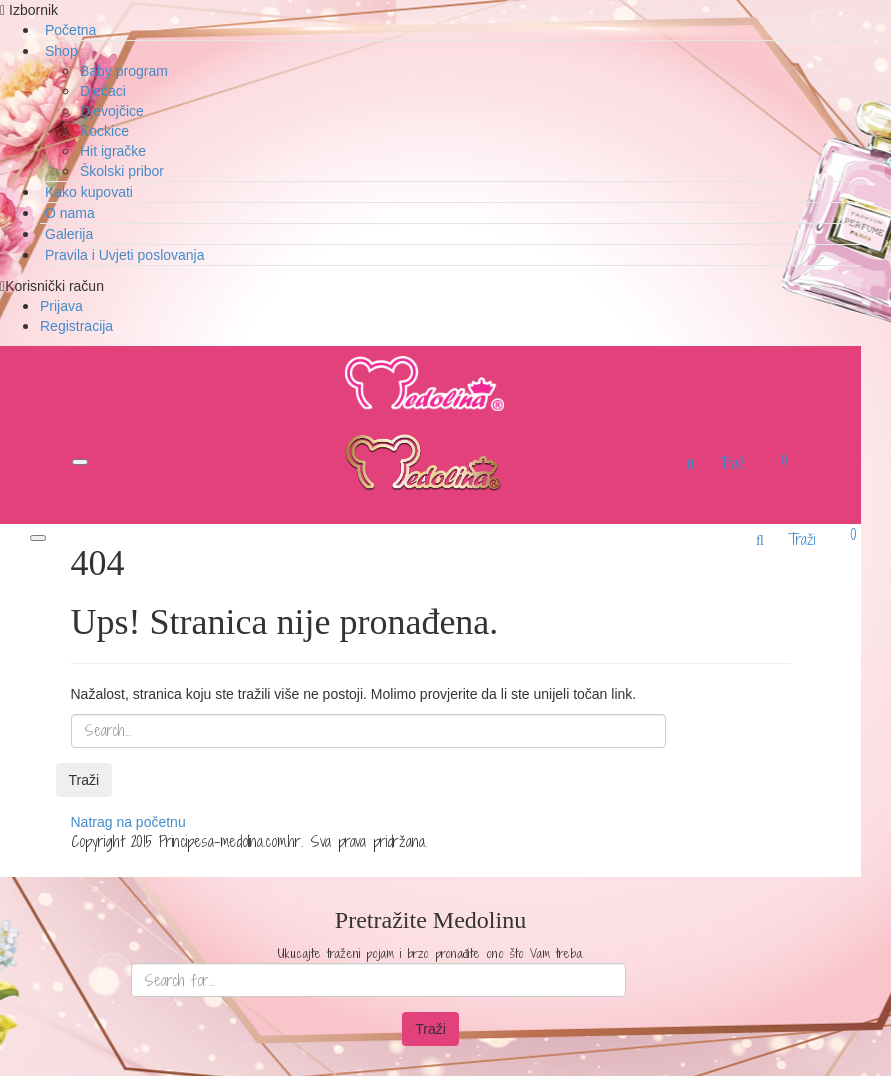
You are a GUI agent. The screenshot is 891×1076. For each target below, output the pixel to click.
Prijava (61, 306)
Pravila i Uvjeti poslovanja (125, 255)
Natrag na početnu (128, 822)
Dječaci (103, 91)
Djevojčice (112, 111)
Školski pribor (122, 171)
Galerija (69, 234)
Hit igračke (113, 151)
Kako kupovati (89, 192)
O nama (70, 213)
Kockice (104, 131)
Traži (84, 780)
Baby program (124, 71)
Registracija (76, 326)
